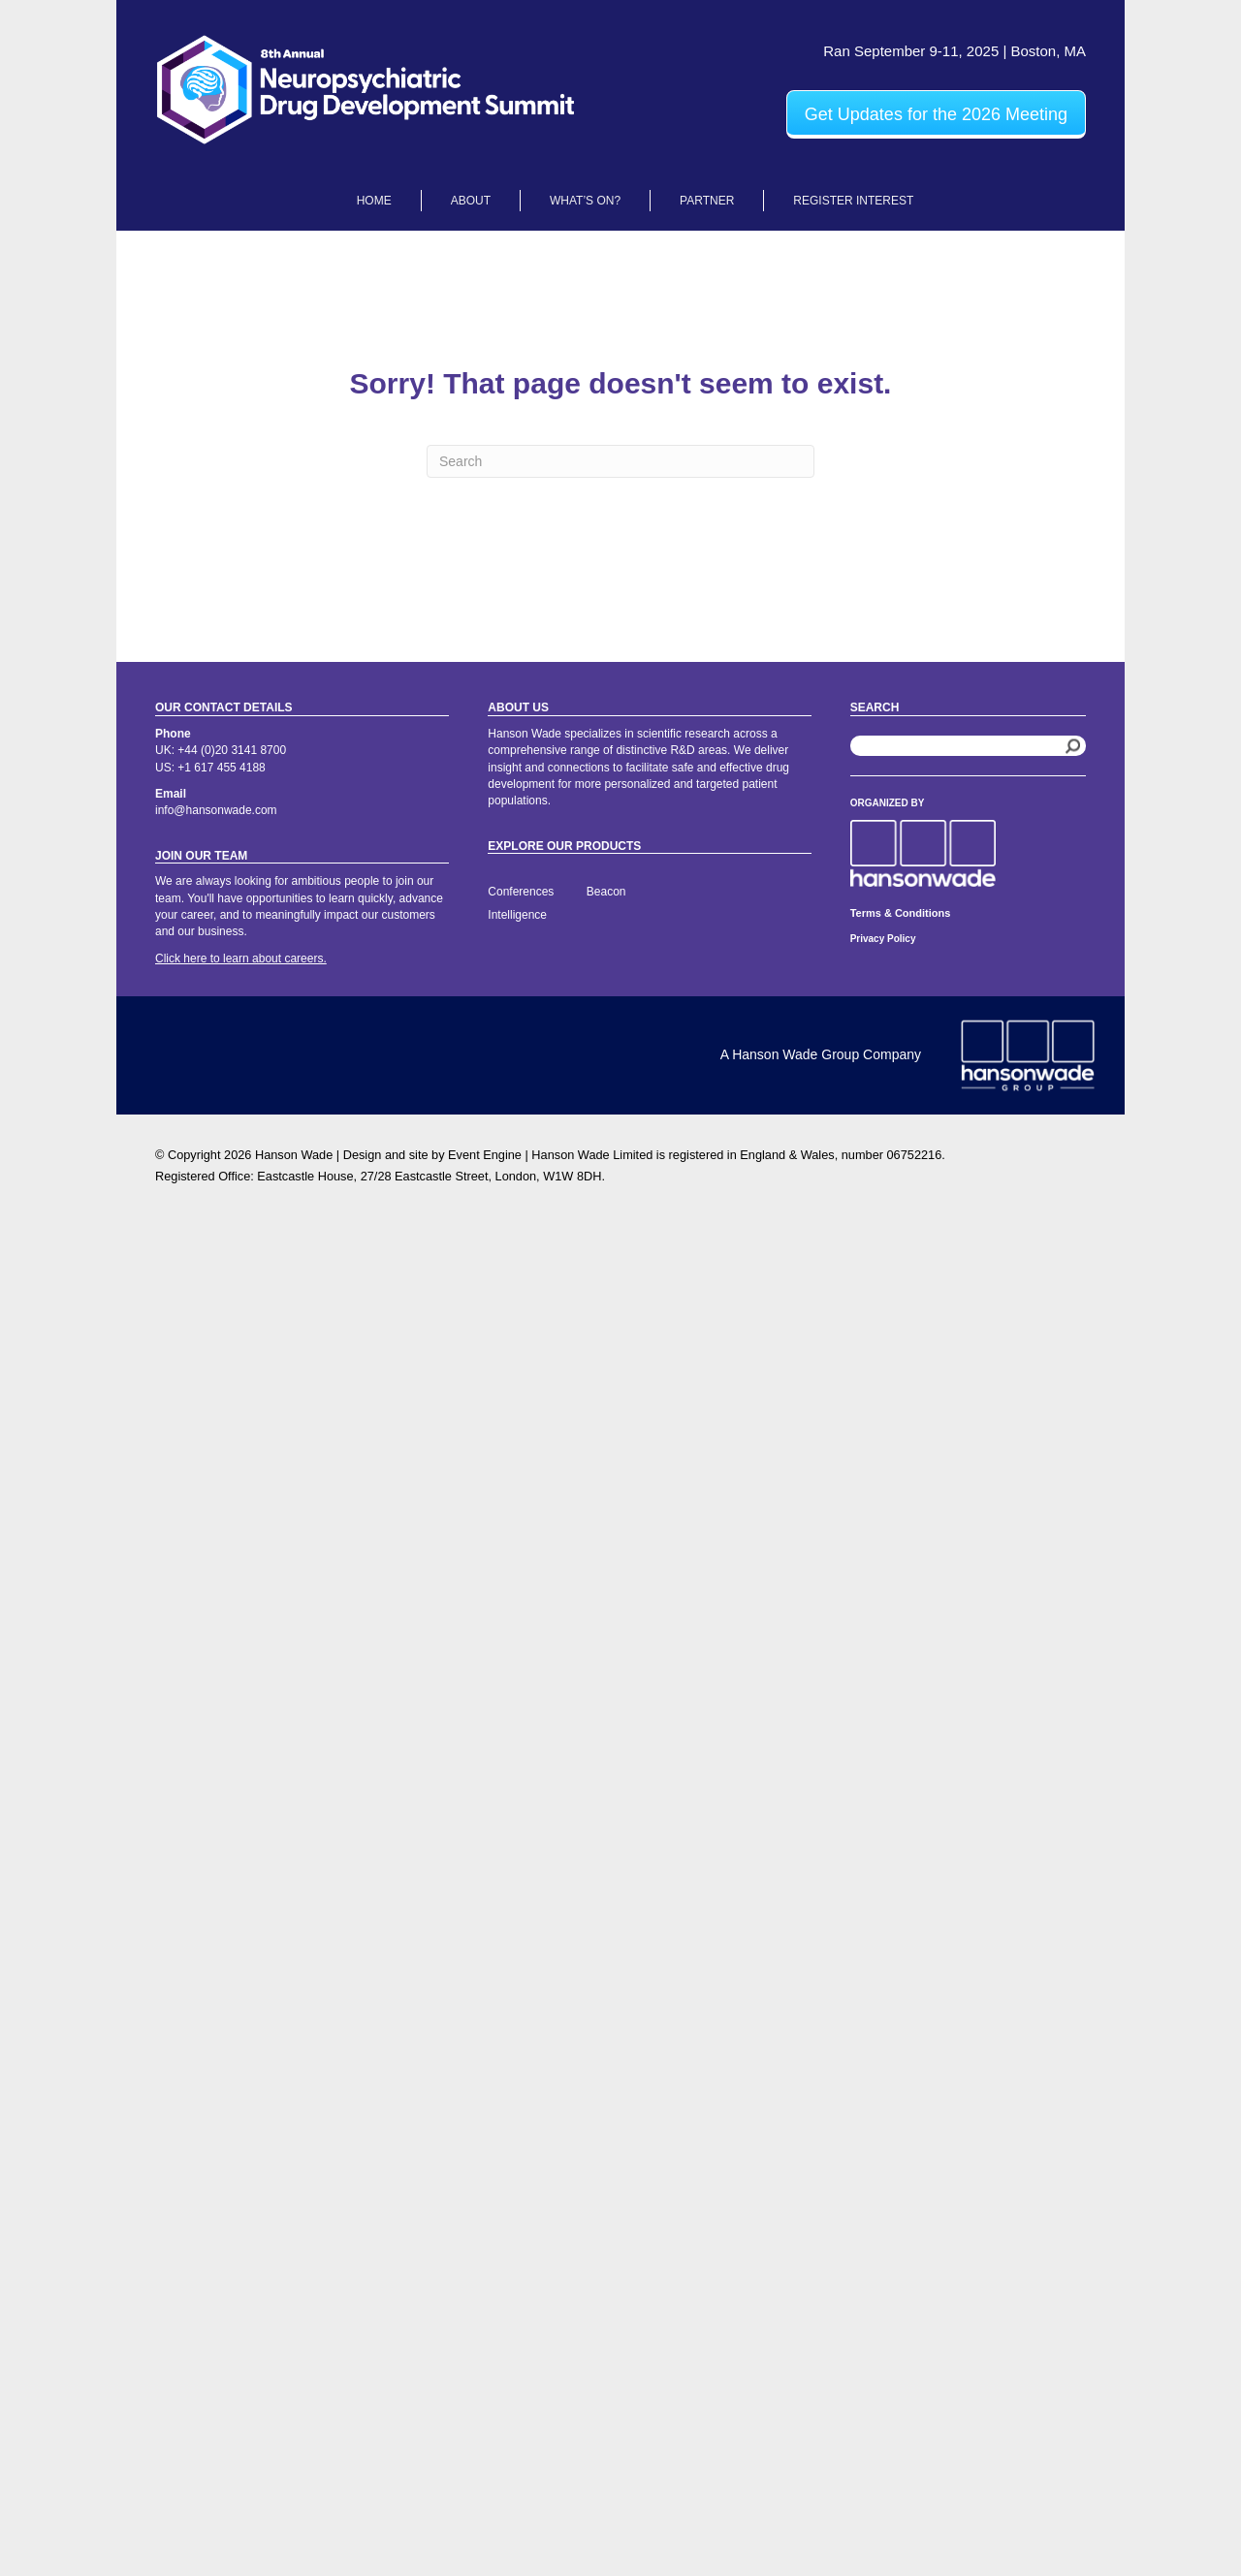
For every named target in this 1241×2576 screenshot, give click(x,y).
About (471, 200)
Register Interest (853, 200)
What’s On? (585, 200)
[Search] (620, 461)
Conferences (521, 891)
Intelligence (517, 915)
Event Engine (485, 1154)
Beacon (606, 891)
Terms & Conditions (900, 913)
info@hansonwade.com (216, 810)
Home (374, 200)
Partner (707, 200)
